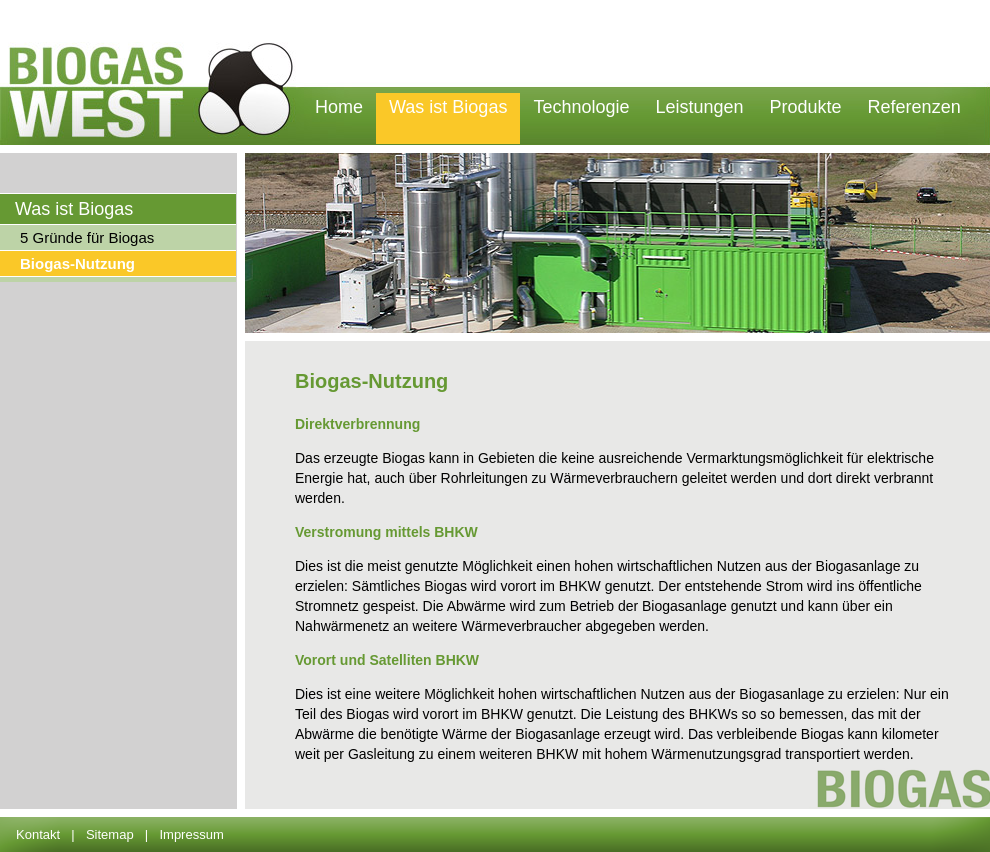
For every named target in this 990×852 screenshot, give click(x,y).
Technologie (581, 107)
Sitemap (110, 834)
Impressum (191, 834)
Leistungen (699, 107)
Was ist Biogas (448, 107)
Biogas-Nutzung (77, 263)
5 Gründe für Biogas (87, 237)
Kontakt (38, 834)
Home (339, 107)
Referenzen (914, 107)
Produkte (806, 107)
